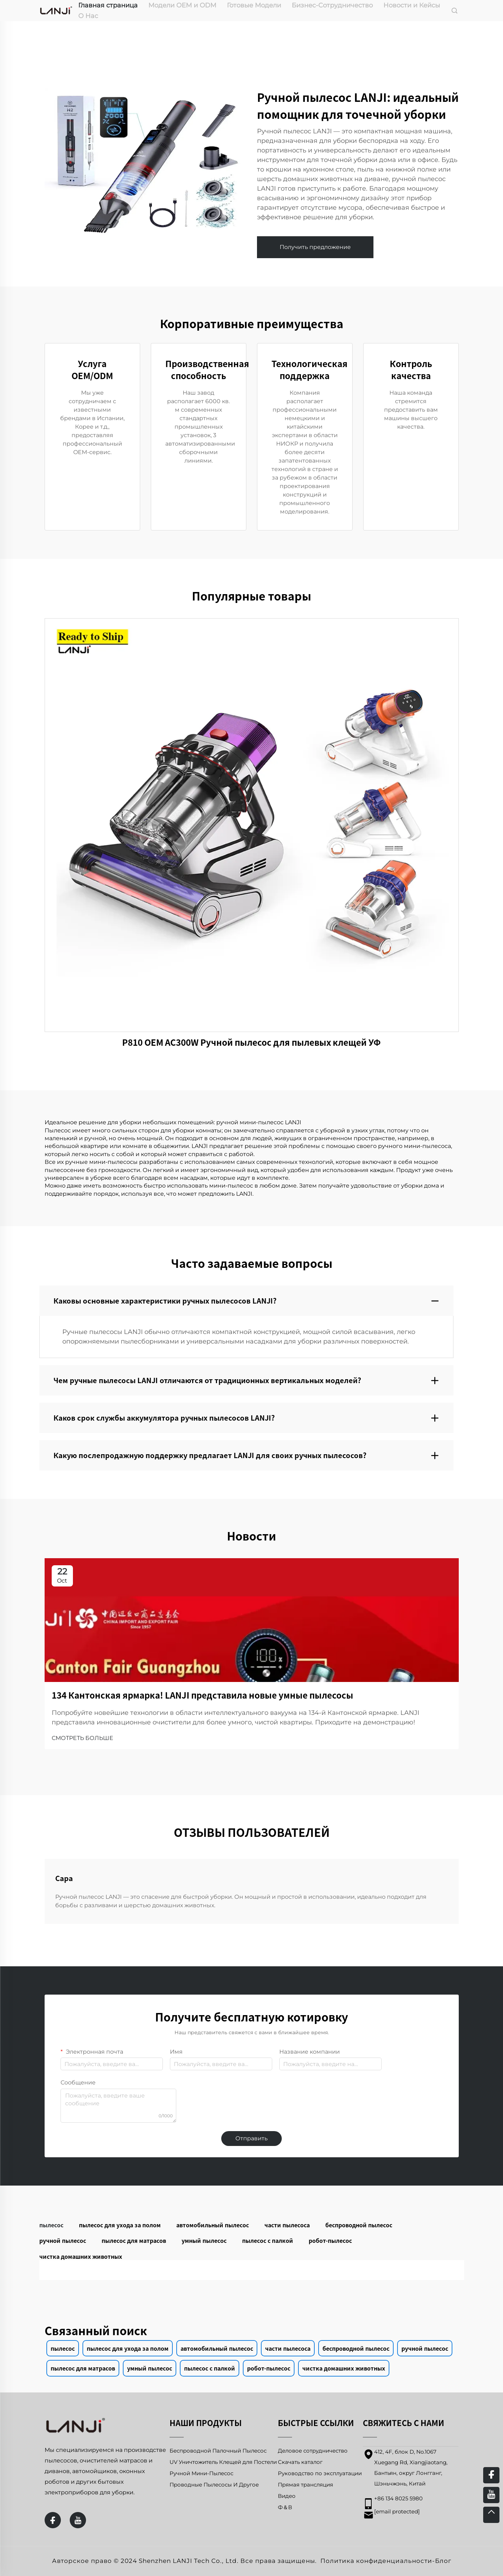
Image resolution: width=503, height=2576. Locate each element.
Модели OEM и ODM (182, 5)
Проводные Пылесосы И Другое (214, 2484)
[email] (397, 2511)
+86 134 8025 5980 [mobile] (398, 2498)
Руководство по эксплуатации (320, 2473)
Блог (443, 2560)
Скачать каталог (300, 2462)
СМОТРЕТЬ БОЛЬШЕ (82, 1738)
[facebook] (53, 2520)
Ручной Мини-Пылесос (201, 2473)
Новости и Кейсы (411, 5)
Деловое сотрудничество (313, 2450)
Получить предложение (315, 247)
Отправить (251, 2138)
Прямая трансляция (305, 2484)
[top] (491, 2515)
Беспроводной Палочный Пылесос (218, 2450)
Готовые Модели (254, 5)
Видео (287, 2496)
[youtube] (78, 2520)
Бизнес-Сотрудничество (332, 5)
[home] (56, 10)
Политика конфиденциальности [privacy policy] (376, 2560)
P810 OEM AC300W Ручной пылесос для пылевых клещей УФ (251, 1042)
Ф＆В (285, 2507)
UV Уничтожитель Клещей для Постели (223, 2462)
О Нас (88, 16)
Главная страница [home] (108, 5)
